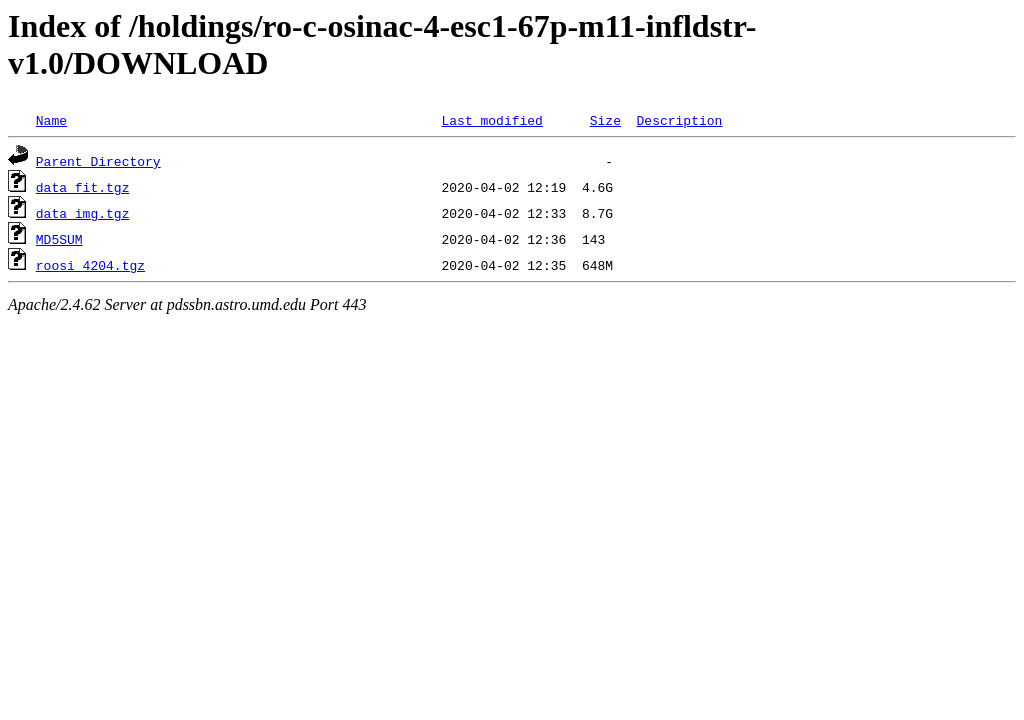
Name (51, 120)
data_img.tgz (83, 213)
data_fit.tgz (83, 187)
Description (679, 120)
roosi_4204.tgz (90, 265)
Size (605, 120)
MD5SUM (59, 239)
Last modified (491, 120)
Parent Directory (98, 161)
